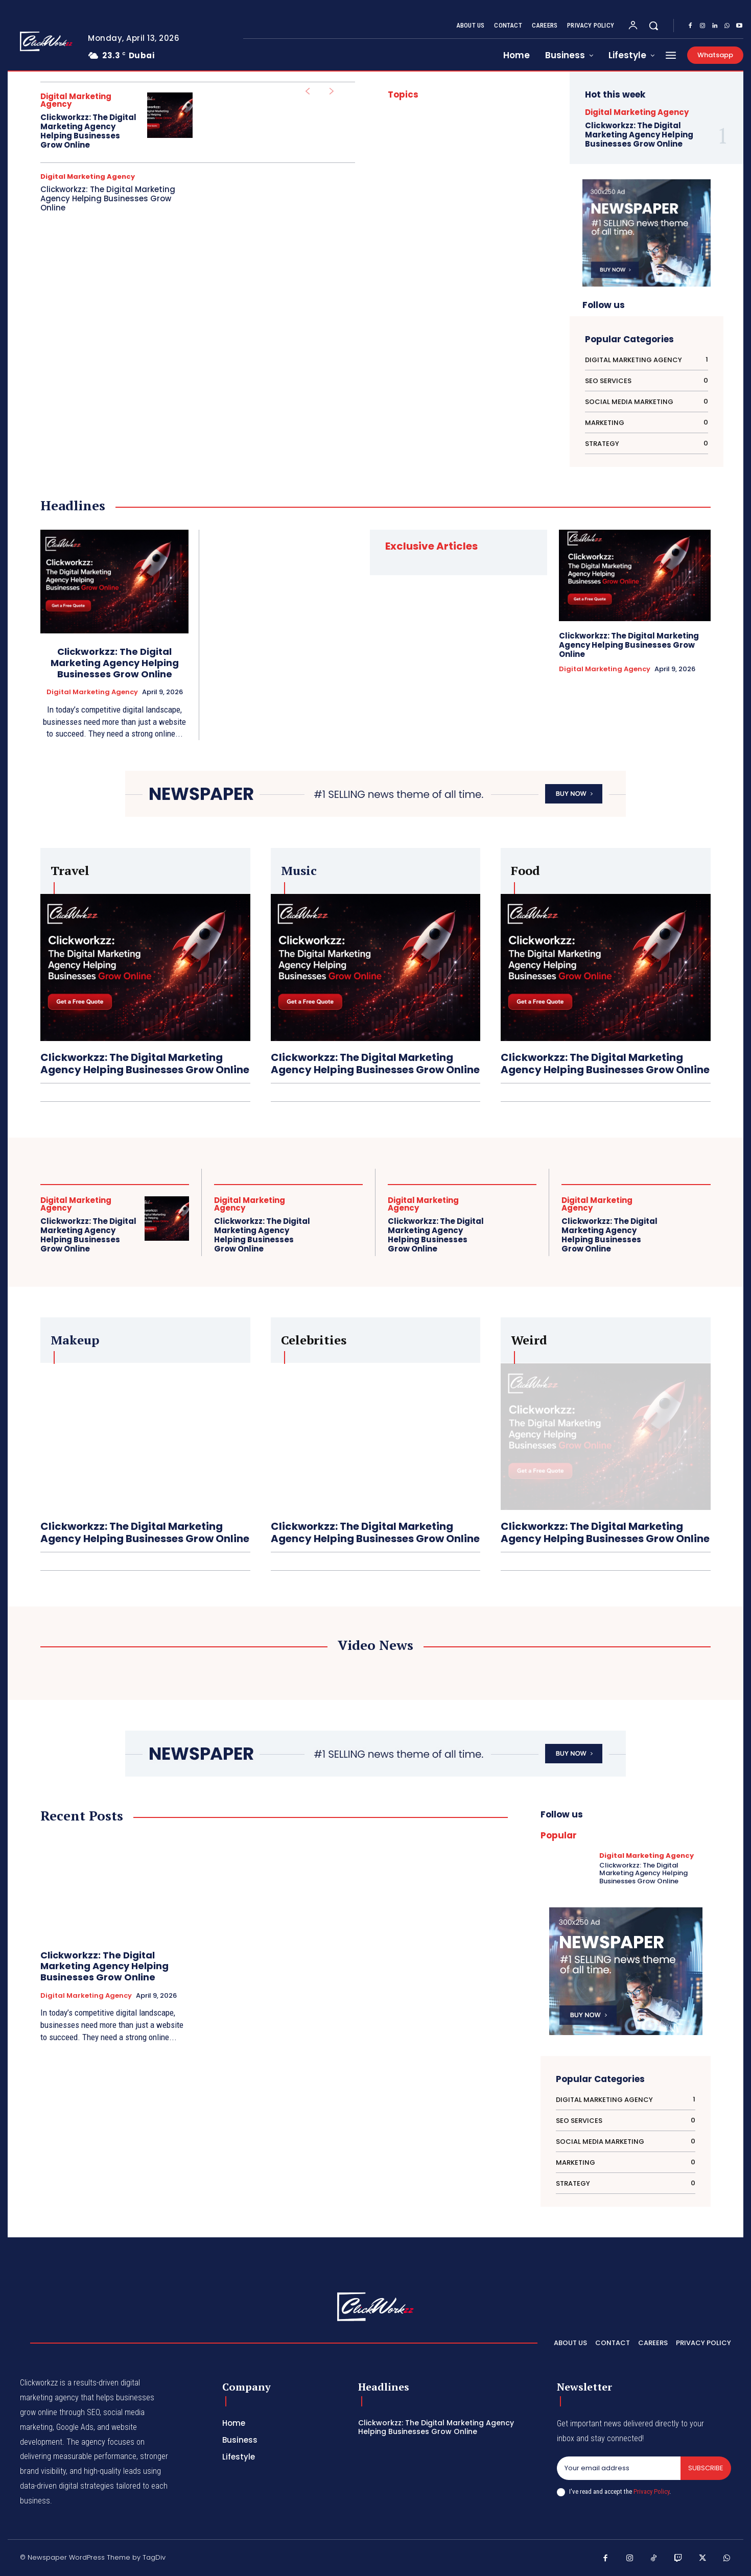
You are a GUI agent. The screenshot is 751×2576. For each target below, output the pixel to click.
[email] (618, 2468)
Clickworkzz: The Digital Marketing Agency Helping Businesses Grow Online (88, 131)
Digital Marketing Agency (75, 100)
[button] (653, 25)
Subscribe (705, 2468)
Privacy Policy (651, 2491)
